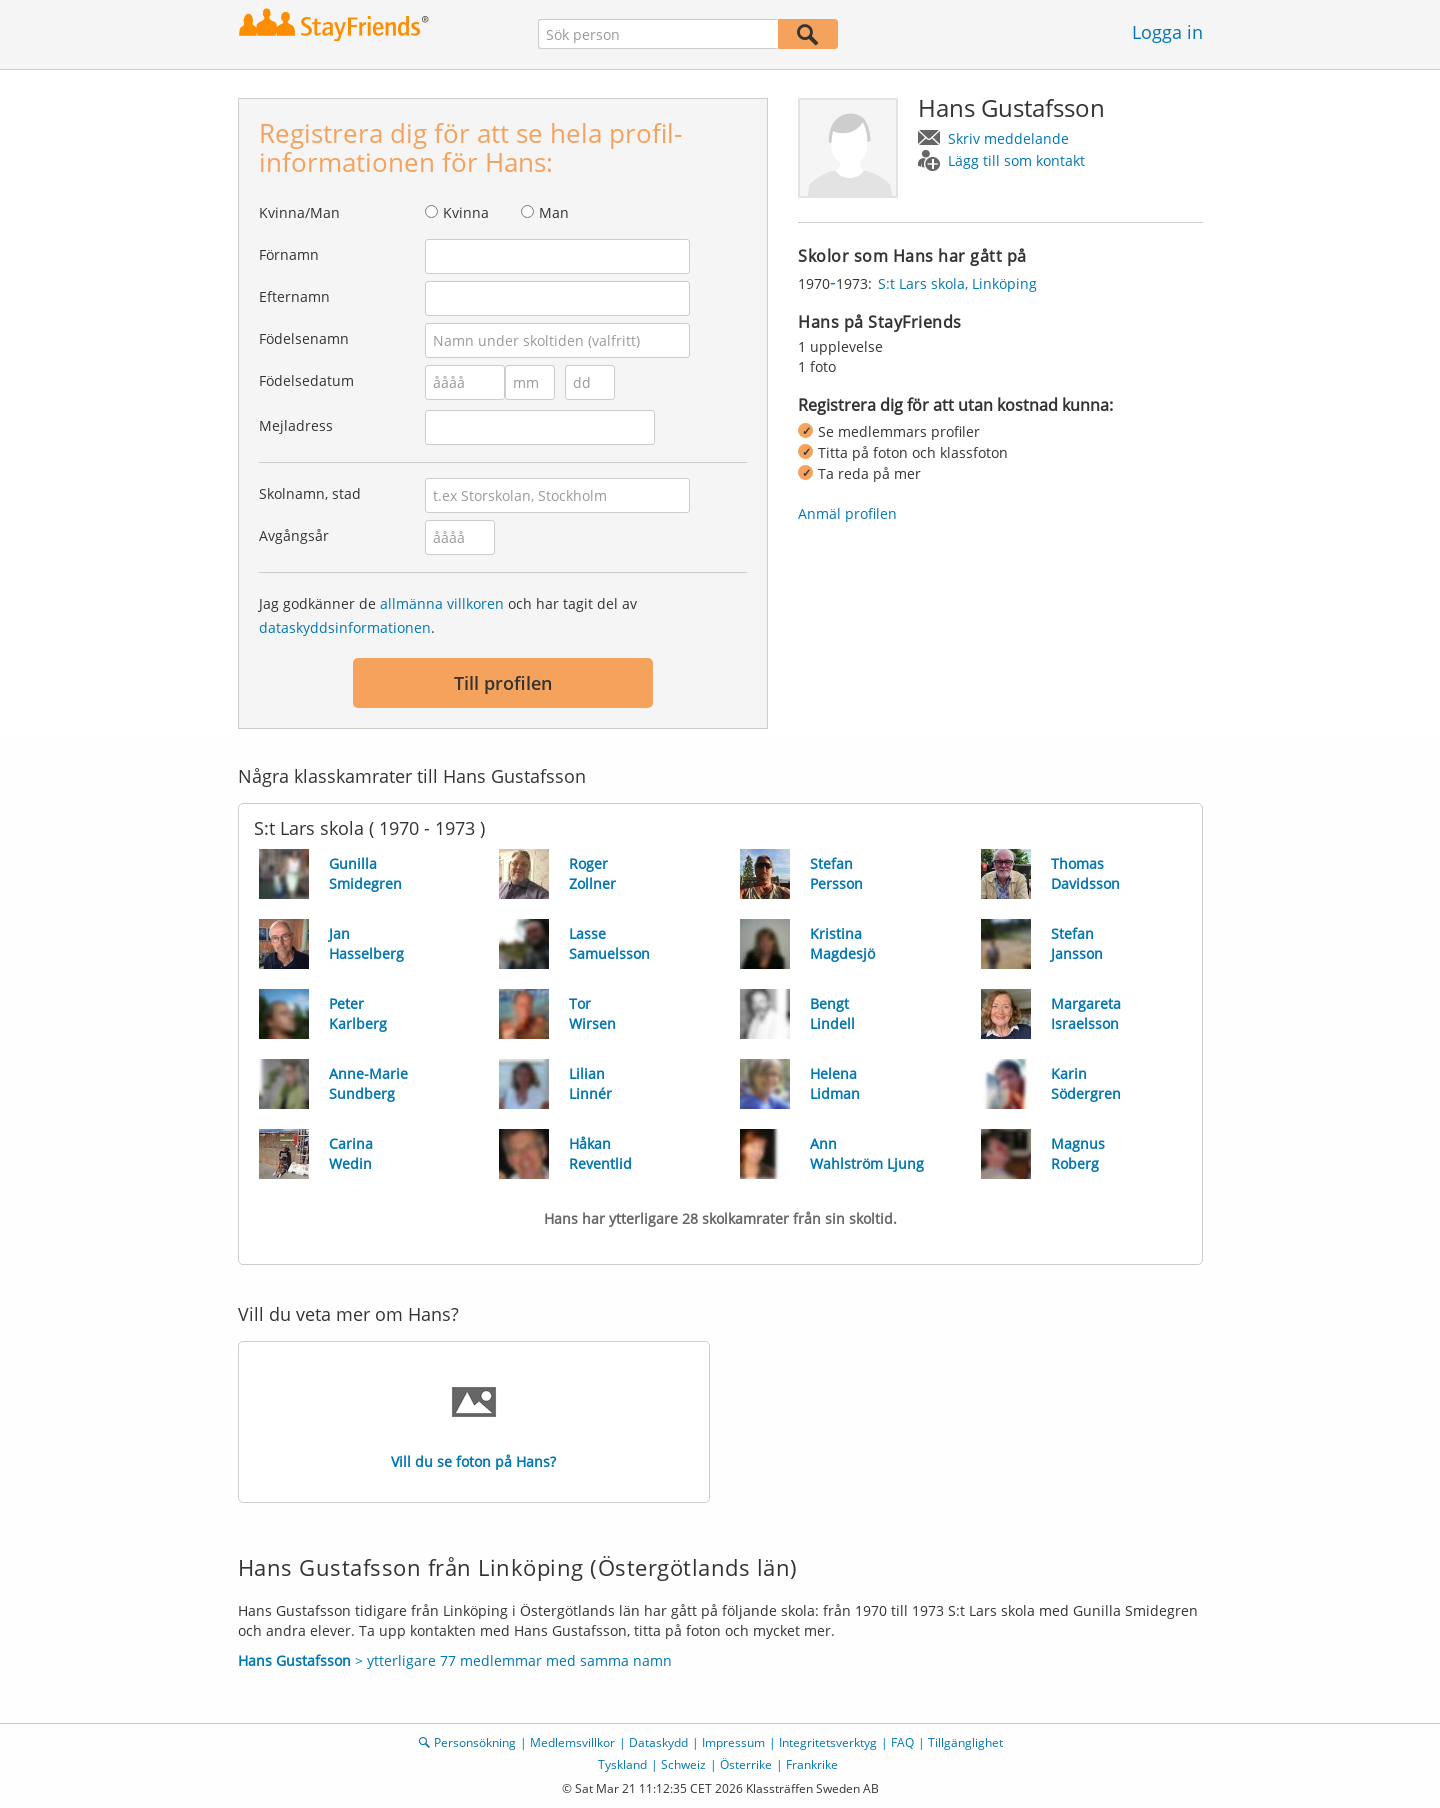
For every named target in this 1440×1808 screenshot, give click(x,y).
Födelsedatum (306, 380)
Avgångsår (294, 535)
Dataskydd (658, 1742)
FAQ (902, 1742)
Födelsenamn (304, 338)
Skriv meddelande (1008, 138)
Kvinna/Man (299, 212)
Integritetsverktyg (828, 1742)
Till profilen (503, 683)
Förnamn (289, 254)
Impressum (733, 1742)
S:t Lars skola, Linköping (957, 283)
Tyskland (622, 1764)
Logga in (1167, 32)
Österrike (746, 1764)
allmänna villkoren (442, 603)
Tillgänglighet (965, 1742)
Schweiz (683, 1764)
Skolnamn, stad (310, 493)
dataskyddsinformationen (345, 627)
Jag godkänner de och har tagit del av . (448, 615)
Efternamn (294, 296)
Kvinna (466, 212)
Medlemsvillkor (572, 1742)
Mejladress (296, 425)
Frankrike (812, 1764)
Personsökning (475, 1742)
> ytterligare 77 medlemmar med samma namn (455, 1660)
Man (554, 212)
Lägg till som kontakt (1016, 160)
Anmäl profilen (847, 513)
